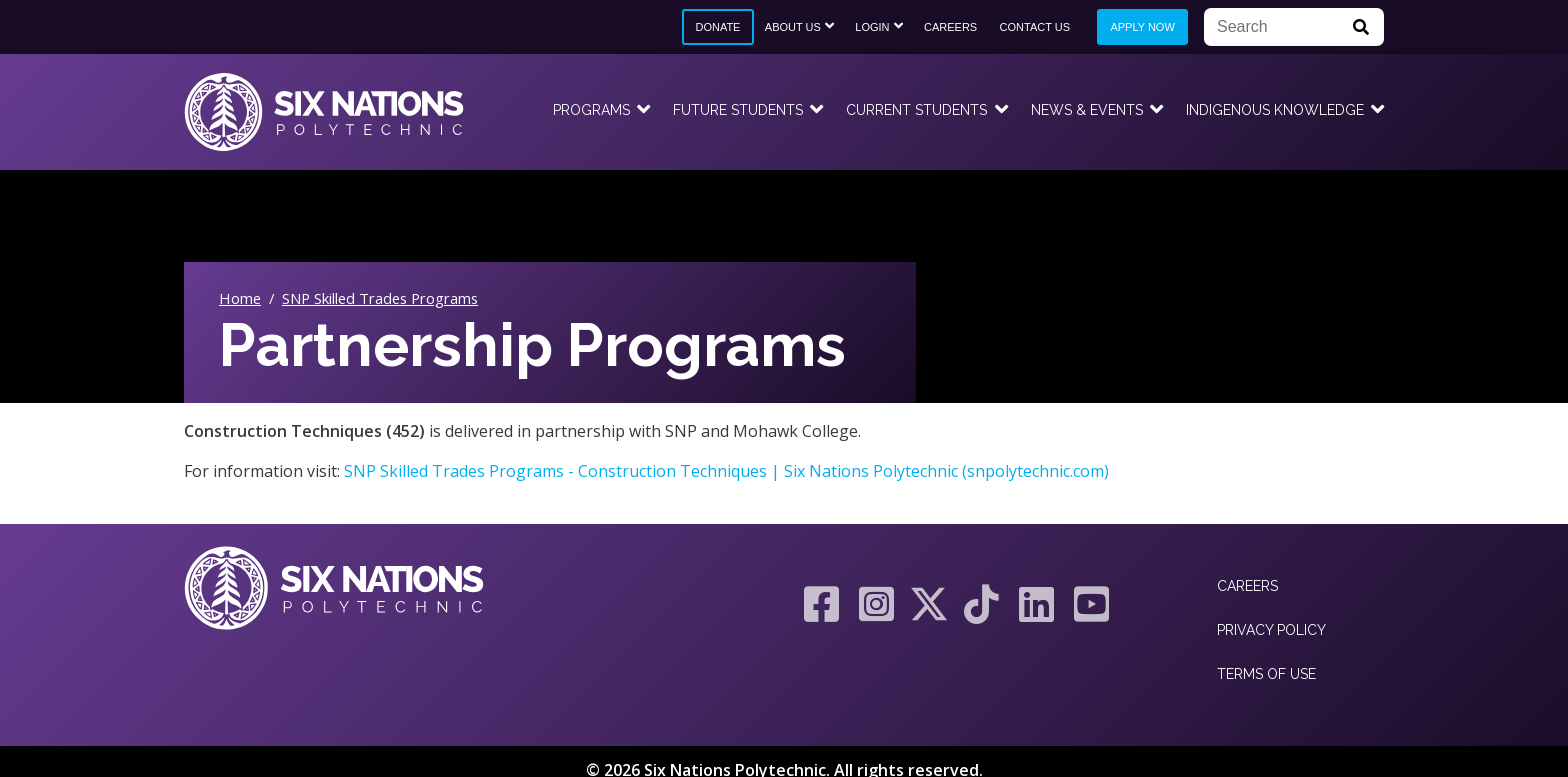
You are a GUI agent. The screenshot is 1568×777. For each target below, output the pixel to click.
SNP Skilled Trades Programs (380, 298)
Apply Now (1142, 27)
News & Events (1087, 110)
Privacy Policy (1271, 630)
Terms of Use (1266, 674)
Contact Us (1035, 27)
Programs (591, 110)
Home (240, 298)
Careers (950, 27)
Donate (717, 27)
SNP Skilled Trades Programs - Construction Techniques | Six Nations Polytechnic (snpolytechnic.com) (726, 471)
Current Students (916, 110)
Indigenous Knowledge (1275, 110)
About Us (793, 27)
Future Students (738, 110)
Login (872, 27)
